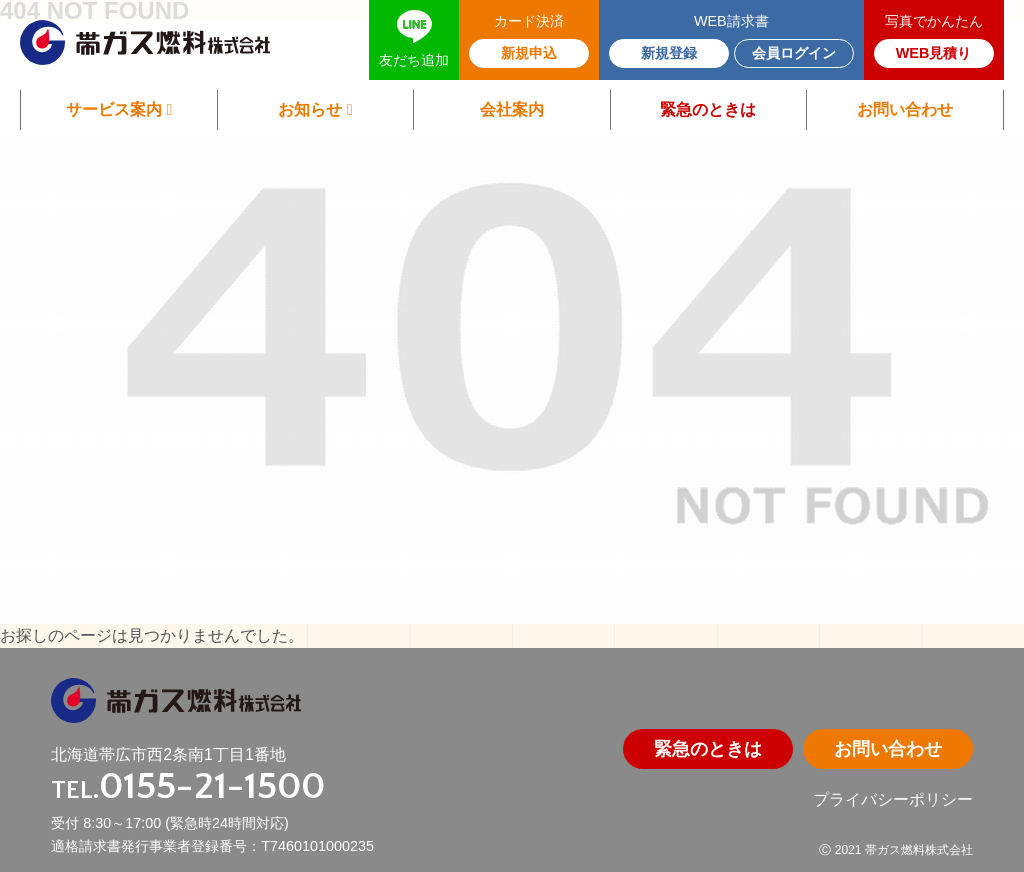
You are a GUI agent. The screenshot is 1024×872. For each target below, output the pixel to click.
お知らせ (315, 109)
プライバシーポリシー (893, 799)
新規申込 (529, 53)
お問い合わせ (905, 109)
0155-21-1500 (212, 786)
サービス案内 (119, 109)
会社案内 (512, 109)
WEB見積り (934, 53)
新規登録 (669, 53)
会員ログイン (794, 53)
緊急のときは (708, 109)
